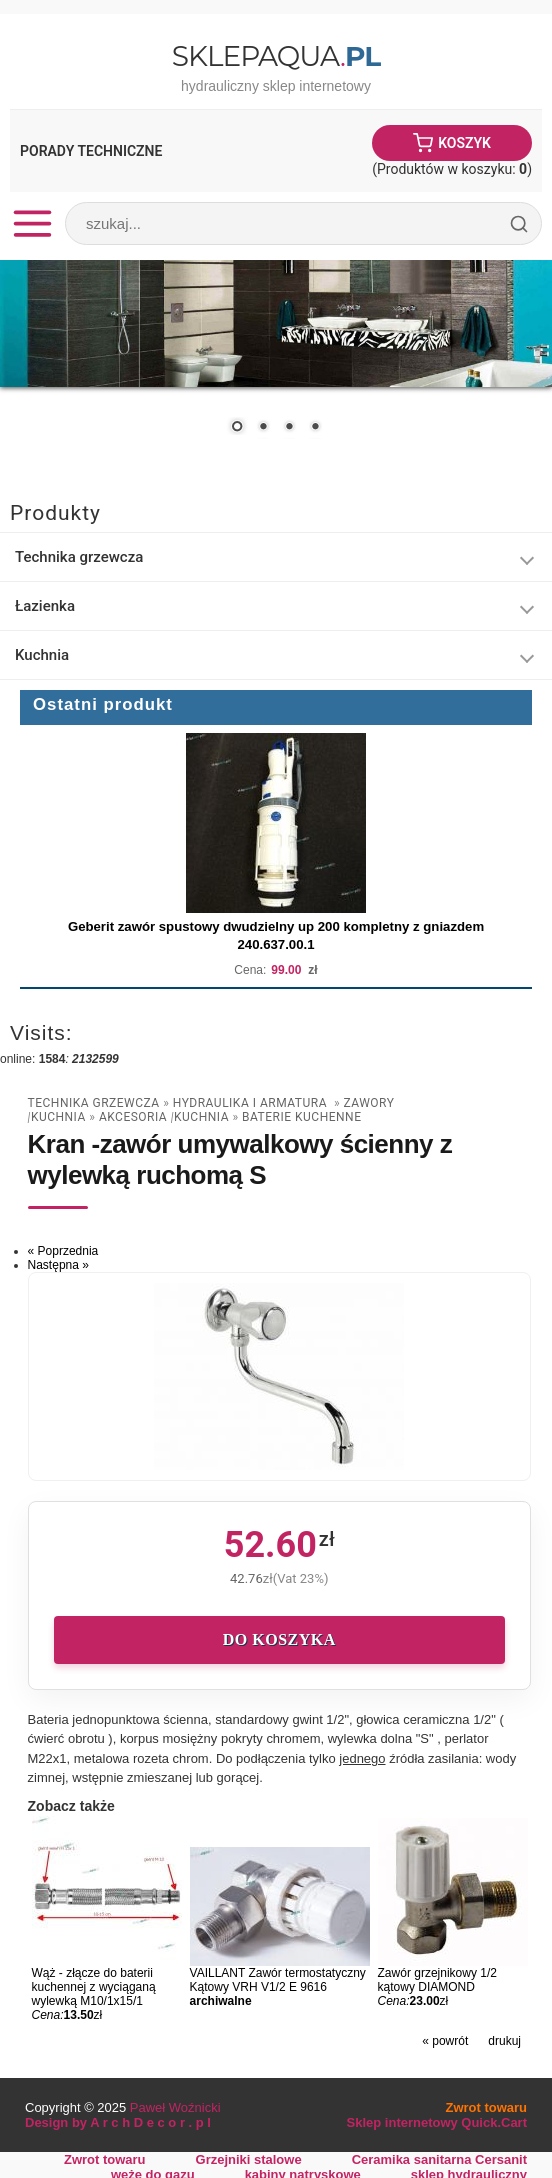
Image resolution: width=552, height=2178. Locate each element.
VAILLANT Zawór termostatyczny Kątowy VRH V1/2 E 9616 (278, 1980)
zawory (369, 1103)
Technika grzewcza (79, 557)
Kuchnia (42, 655)
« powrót (445, 2041)
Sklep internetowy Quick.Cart (437, 2122)
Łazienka (45, 606)
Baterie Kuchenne (301, 1117)
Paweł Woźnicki (175, 2107)
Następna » (58, 1265)
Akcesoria (135, 1117)
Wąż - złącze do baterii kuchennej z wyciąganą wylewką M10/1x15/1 (94, 1987)
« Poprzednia (63, 1251)
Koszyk (464, 143)
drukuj (504, 2041)
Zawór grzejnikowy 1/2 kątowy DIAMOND (437, 1980)
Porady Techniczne (91, 151)
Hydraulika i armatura (252, 1103)
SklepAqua (276, 56)
